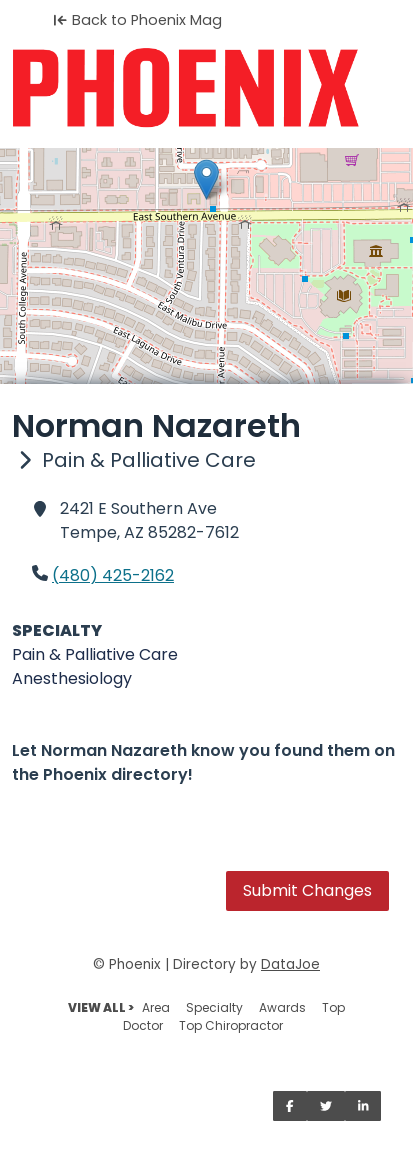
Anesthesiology (72, 678)
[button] (206, 179)
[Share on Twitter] (326, 1106)
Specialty (214, 1007)
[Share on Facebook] (290, 1106)
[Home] (206, 88)
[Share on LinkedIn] (363, 1106)
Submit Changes (307, 890)
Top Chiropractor (231, 1025)
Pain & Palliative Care (95, 654)
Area (156, 1007)
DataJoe (290, 964)
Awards (282, 1007)
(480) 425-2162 (113, 575)
